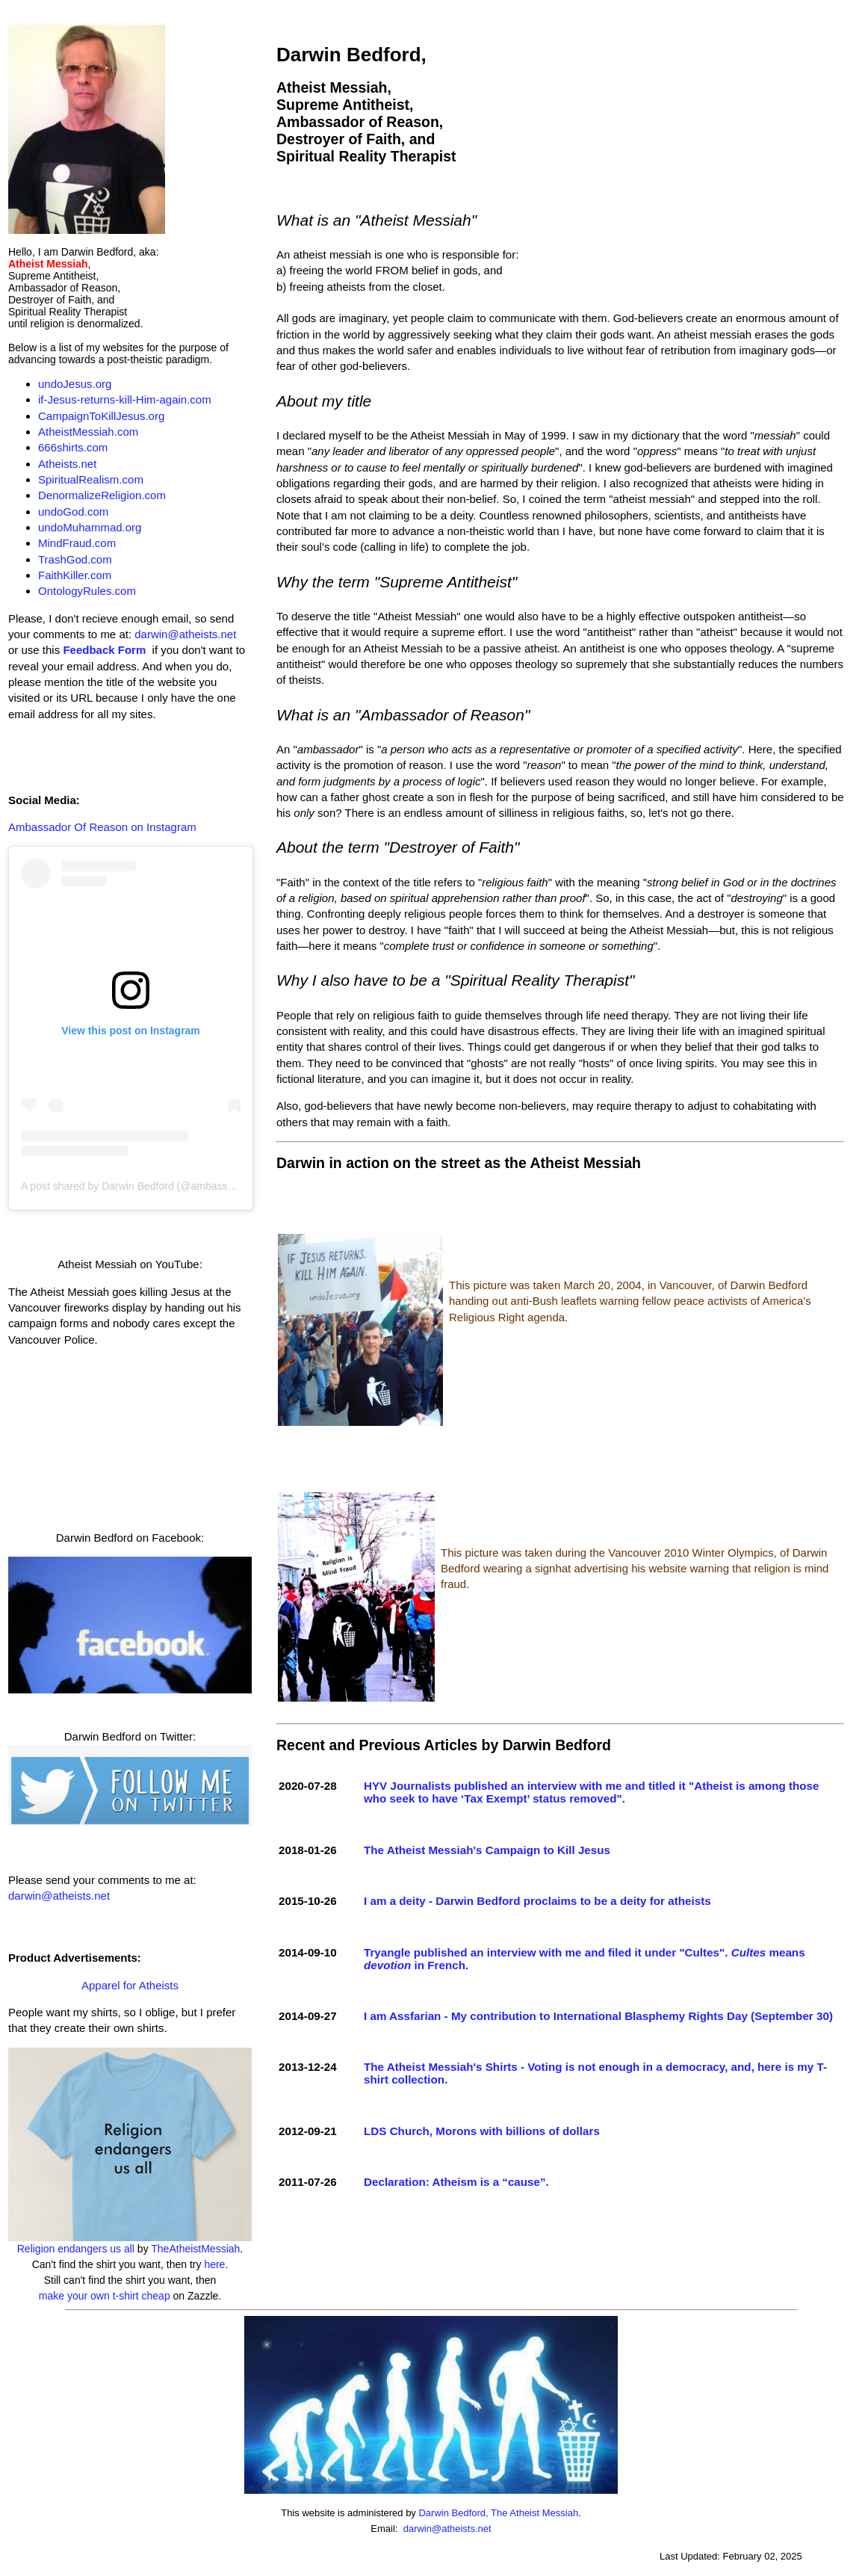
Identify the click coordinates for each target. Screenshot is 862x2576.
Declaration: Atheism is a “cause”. (456, 2181)
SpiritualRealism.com (90, 479)
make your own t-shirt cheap (104, 2296)
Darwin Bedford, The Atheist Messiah (498, 2512)
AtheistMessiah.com (88, 431)
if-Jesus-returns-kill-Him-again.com (124, 399)
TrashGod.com (75, 559)
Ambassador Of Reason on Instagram (102, 827)
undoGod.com (73, 511)
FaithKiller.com (74, 575)
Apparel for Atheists (130, 1985)
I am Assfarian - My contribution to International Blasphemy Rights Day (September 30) (598, 2016)
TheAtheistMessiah (195, 2249)
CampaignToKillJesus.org (101, 416)
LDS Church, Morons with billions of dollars (482, 2131)
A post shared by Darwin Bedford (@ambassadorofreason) (157, 1186)
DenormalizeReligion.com (102, 495)
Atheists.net (67, 463)
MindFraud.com (77, 543)
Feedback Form (104, 649)
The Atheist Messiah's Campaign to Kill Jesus (487, 1850)
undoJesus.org (74, 383)
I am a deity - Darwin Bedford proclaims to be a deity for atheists (537, 1900)
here (214, 2264)
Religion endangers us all (75, 2249)
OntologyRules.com (87, 590)
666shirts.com (73, 447)
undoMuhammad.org (89, 527)
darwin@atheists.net (185, 634)
